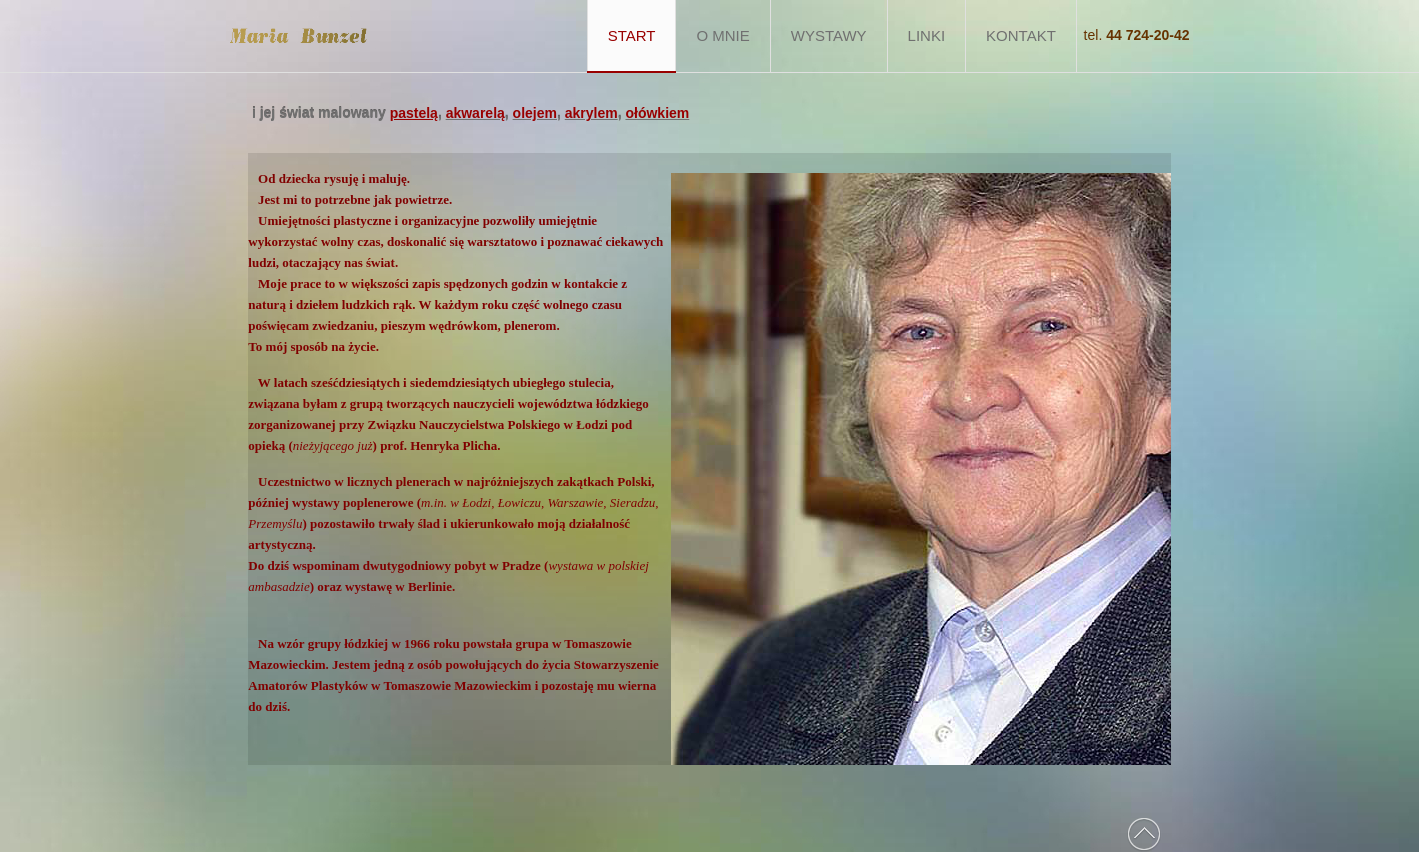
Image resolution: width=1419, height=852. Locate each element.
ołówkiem (657, 113)
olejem (535, 113)
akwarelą (475, 113)
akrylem (591, 113)
